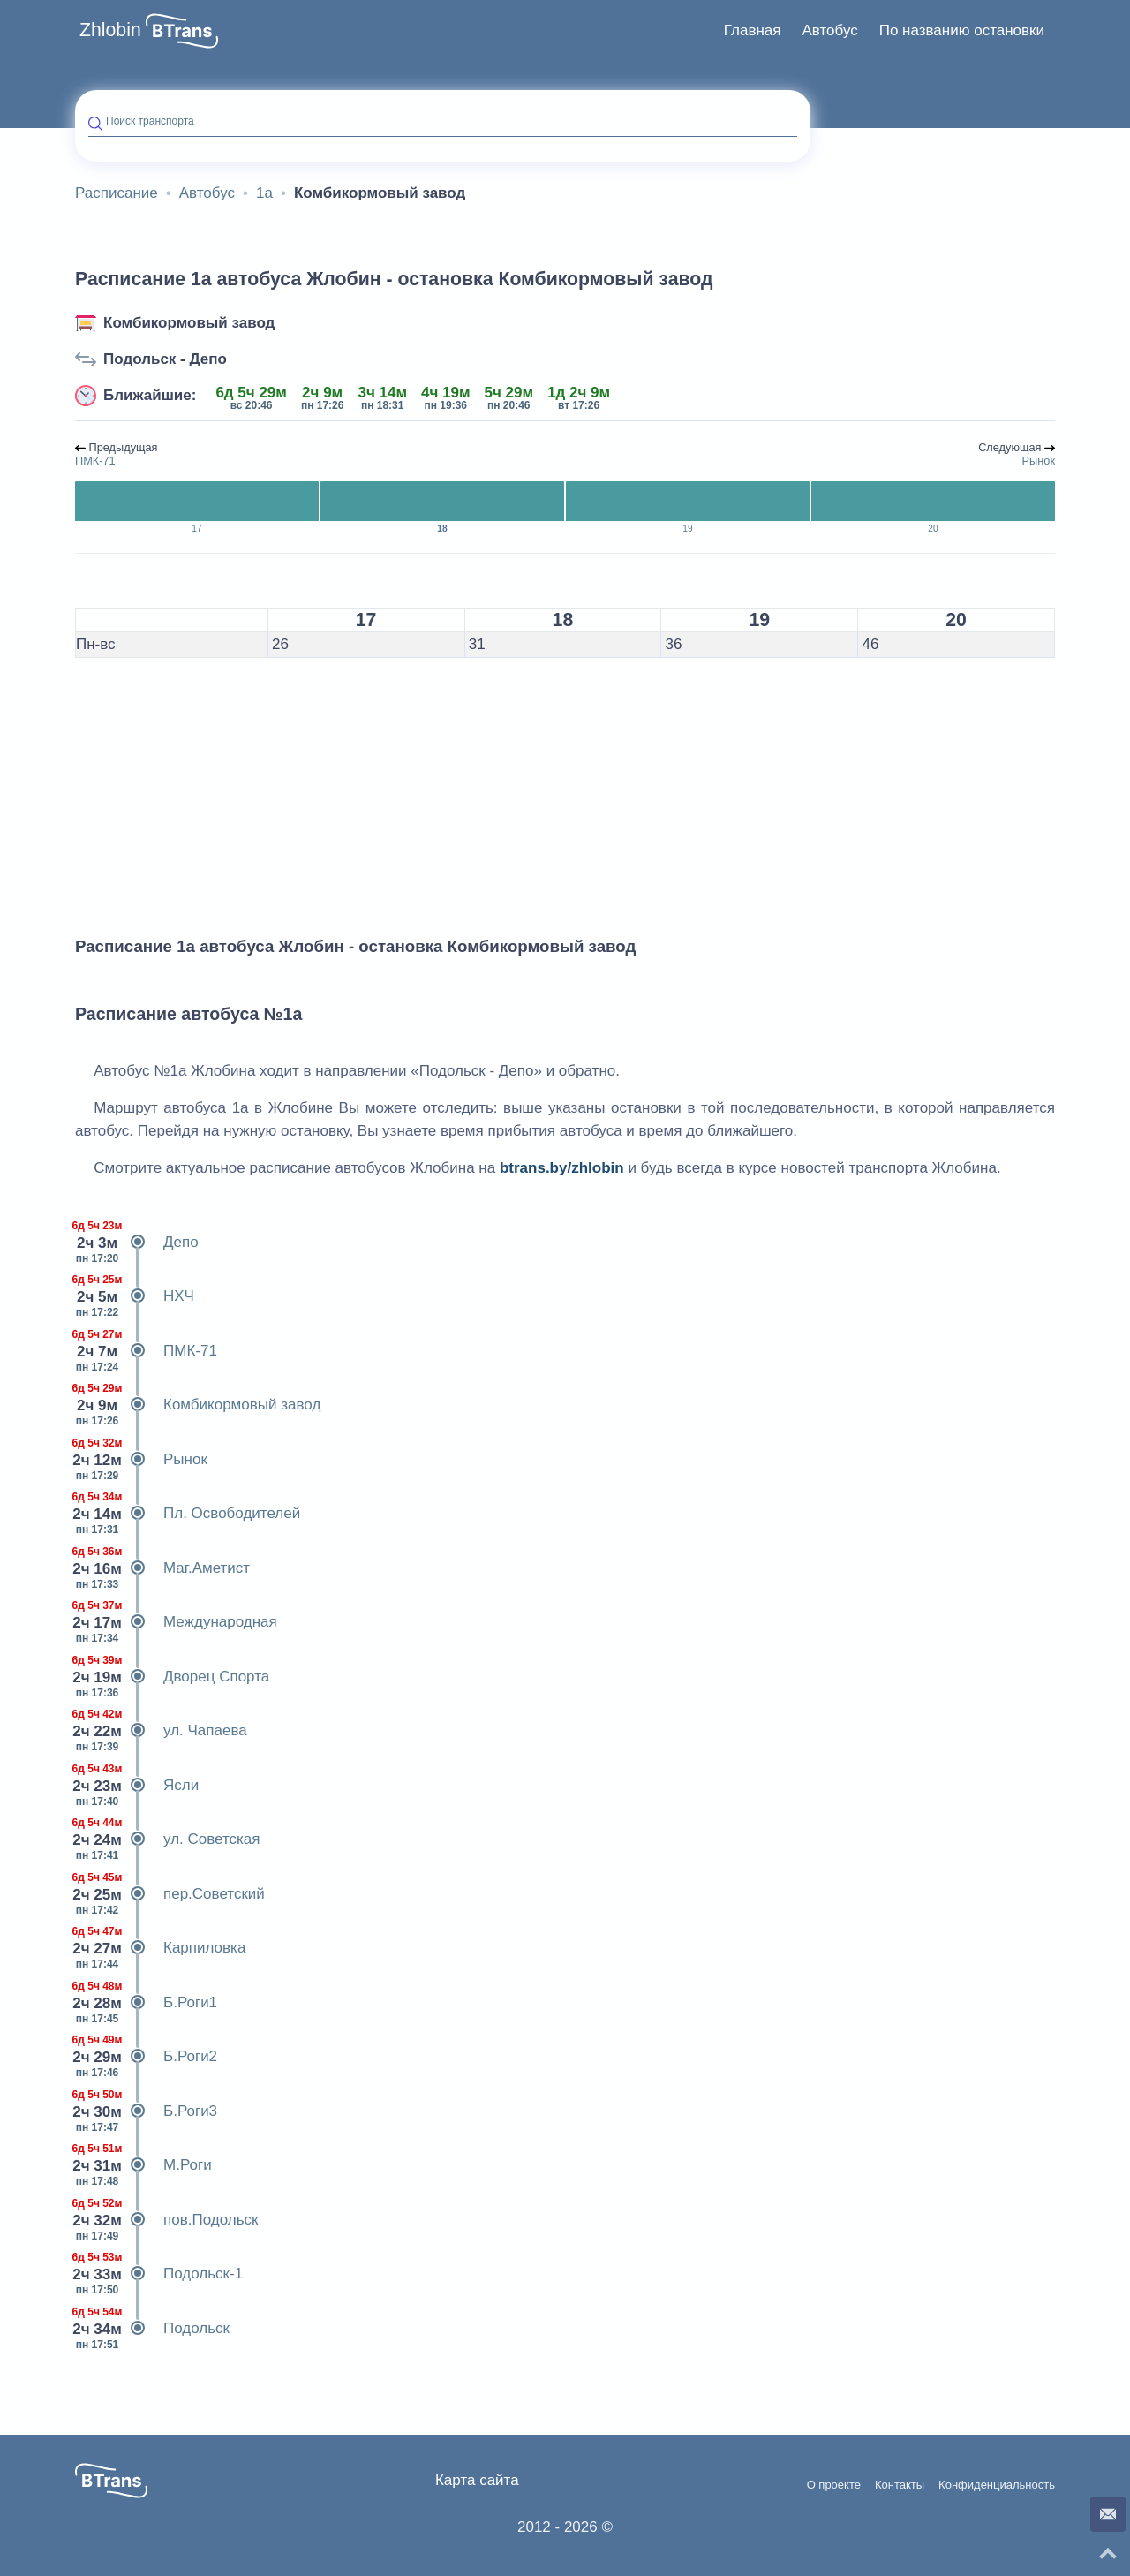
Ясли (137, 1785)
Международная (176, 1622)
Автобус (829, 30)
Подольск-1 (159, 2274)
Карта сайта (477, 2480)
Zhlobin (110, 30)
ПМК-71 (146, 1351)
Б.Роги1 (146, 2002)
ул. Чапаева (161, 1730)
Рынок (141, 1459)
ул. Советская (167, 1839)
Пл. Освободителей (187, 1513)
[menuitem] (752, 31)
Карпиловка (160, 1948)
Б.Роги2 (146, 2056)
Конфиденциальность (996, 2485)
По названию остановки (961, 30)
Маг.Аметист (162, 1568)
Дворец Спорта (172, 1677)
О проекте (834, 2485)
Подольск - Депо (165, 359)
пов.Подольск (166, 2220)
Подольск (152, 2328)
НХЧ (134, 1296)
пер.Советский (170, 1894)
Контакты (899, 2485)
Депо (137, 1242)
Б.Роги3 (146, 2111)
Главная (752, 30)
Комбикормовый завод (189, 322)
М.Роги (143, 2165)
